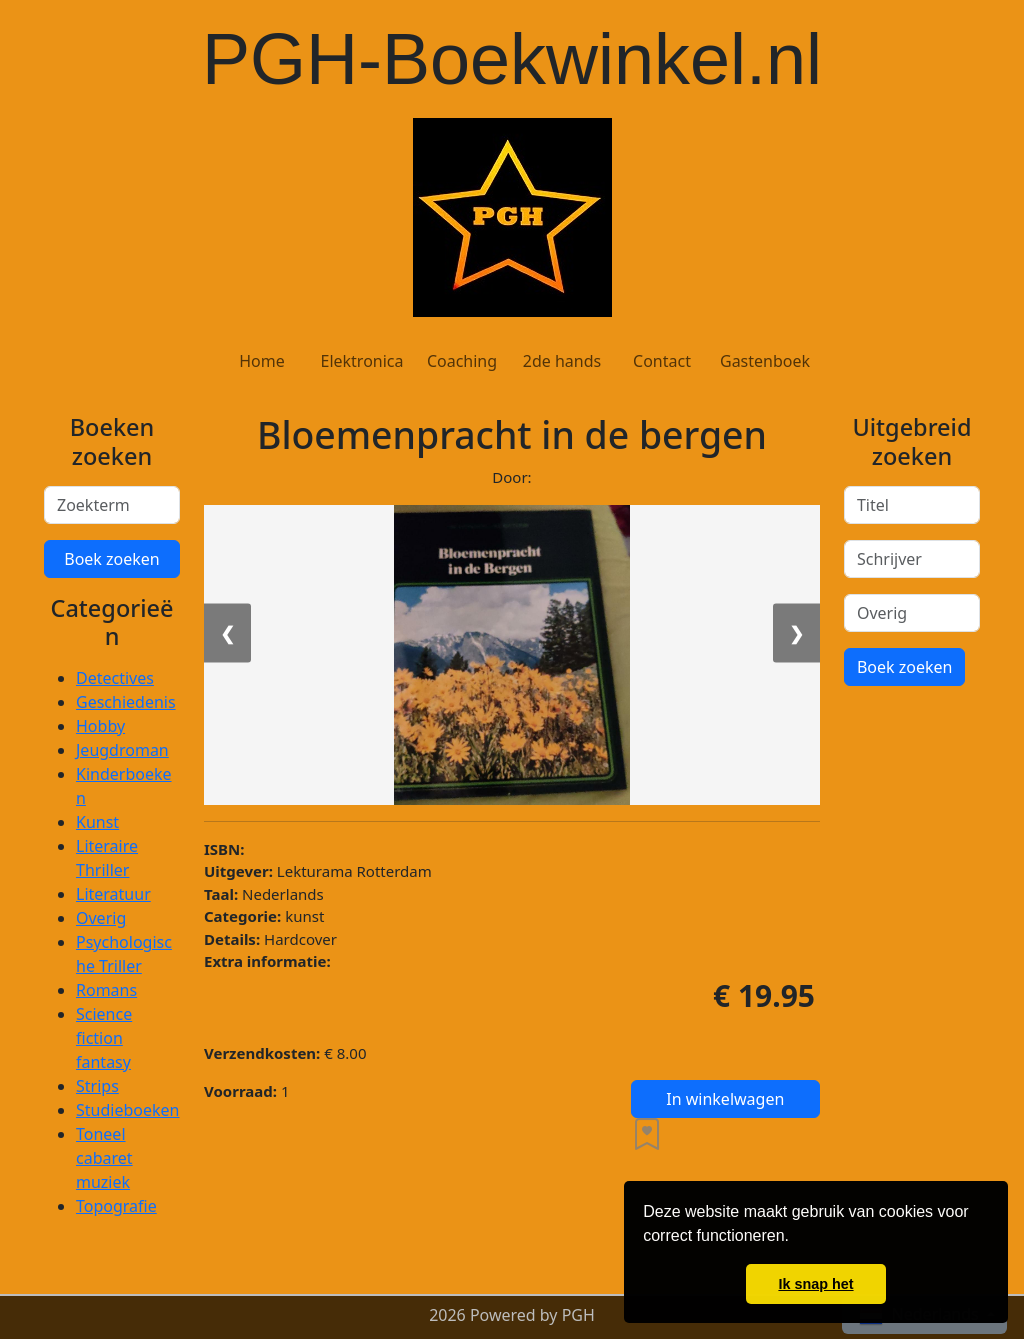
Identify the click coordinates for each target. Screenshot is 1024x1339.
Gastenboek (765, 361)
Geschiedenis (126, 702)
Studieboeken (127, 1110)
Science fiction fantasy (104, 1038)
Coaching (462, 361)
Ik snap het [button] (815, 1284)
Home (262, 361)
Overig (101, 918)
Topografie (116, 1206)
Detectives (115, 678)
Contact (662, 361)
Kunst (97, 822)
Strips (97, 1086)
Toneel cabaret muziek (104, 1158)
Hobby (100, 726)
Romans (106, 990)
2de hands (562, 361)
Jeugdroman (122, 750)
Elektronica (361, 361)
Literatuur (113, 894)
